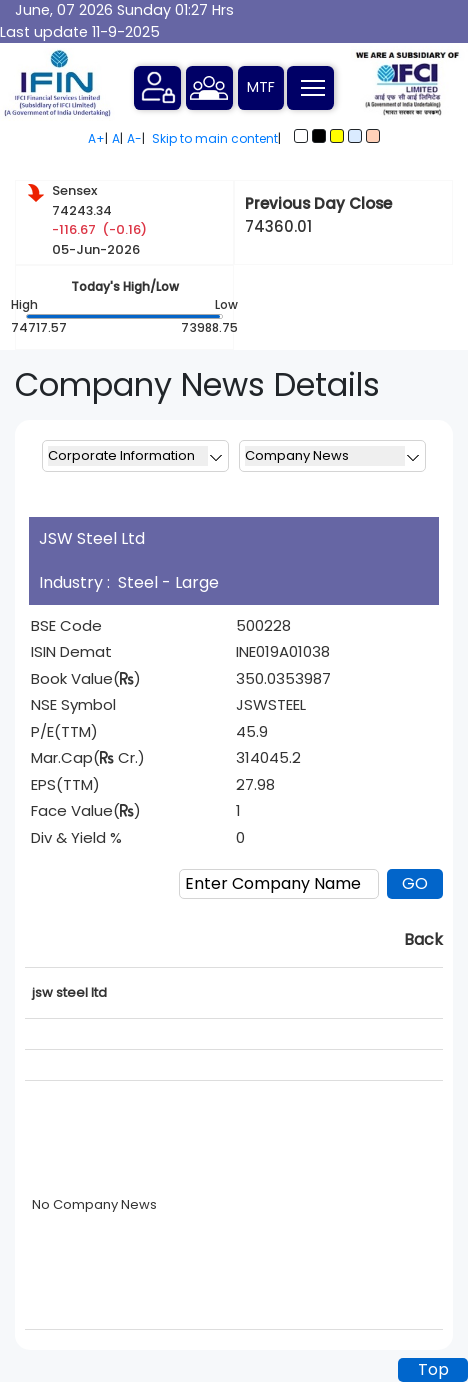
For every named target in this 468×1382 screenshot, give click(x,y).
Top (433, 1369)
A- (134, 138)
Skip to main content (215, 138)
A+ (96, 138)
